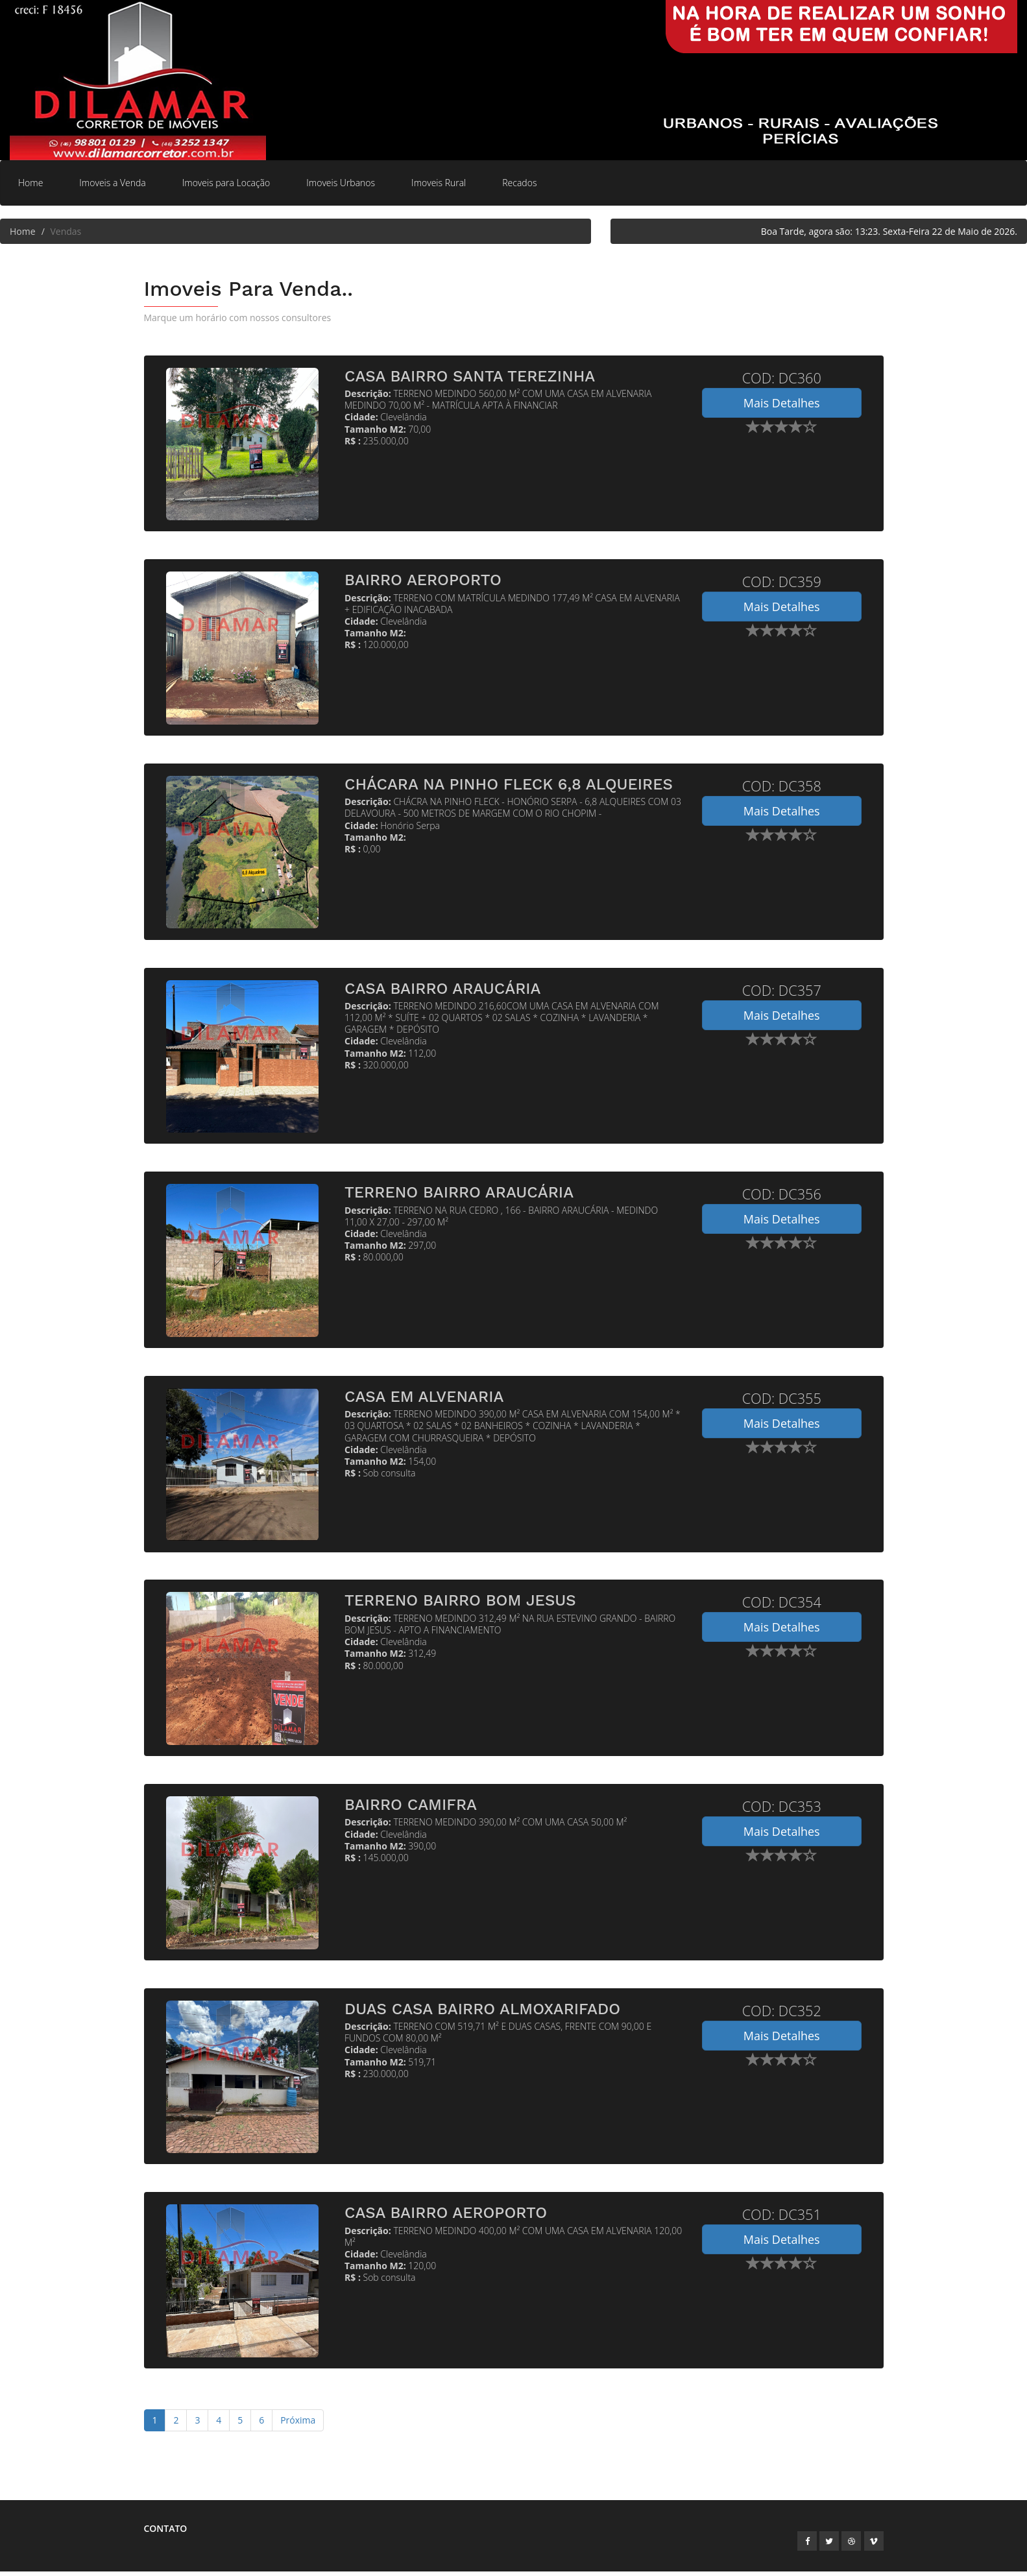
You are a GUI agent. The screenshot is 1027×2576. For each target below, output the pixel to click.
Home (30, 182)
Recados (519, 182)
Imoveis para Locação (226, 182)
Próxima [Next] (298, 2424)
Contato (165, 2533)
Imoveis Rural (438, 182)
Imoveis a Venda (112, 182)
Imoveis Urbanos (340, 182)
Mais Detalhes (781, 403)
